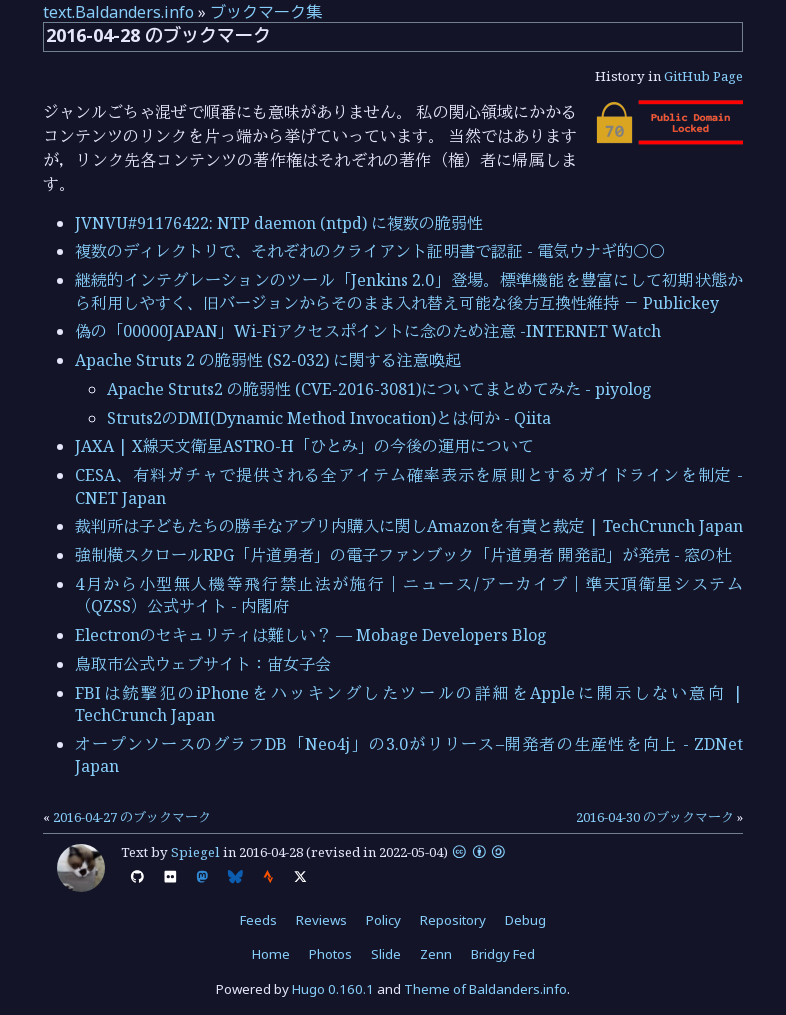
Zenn (436, 954)
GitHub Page (703, 76)
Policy (383, 920)
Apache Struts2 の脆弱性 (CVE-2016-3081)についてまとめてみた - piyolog (379, 389)
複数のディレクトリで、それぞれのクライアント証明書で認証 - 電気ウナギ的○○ (370, 251)
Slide (386, 954)
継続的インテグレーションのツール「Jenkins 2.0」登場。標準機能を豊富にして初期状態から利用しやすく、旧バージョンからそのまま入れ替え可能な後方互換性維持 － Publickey (409, 291)
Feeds (258, 920)
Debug (525, 920)
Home (271, 954)
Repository (453, 920)
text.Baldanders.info (118, 12)
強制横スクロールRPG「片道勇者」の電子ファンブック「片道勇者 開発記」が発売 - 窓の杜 (403, 555)
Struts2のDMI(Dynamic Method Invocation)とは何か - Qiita (329, 418)
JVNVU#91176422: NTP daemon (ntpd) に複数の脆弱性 (279, 223)
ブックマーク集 (266, 12)
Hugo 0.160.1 (333, 989)
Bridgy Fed (503, 954)
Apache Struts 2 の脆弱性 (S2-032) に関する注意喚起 (268, 360)
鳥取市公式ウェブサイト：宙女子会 (203, 664)
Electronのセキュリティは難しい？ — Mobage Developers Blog (311, 635)
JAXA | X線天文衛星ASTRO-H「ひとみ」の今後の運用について (304, 446)
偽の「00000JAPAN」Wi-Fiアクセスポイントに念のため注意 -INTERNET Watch (368, 331)
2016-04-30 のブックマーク (655, 817)
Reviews (321, 920)
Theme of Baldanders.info (485, 989)
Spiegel (195, 852)
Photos (330, 954)
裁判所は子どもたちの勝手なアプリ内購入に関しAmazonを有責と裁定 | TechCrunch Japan (409, 526)
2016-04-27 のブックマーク (132, 817)
